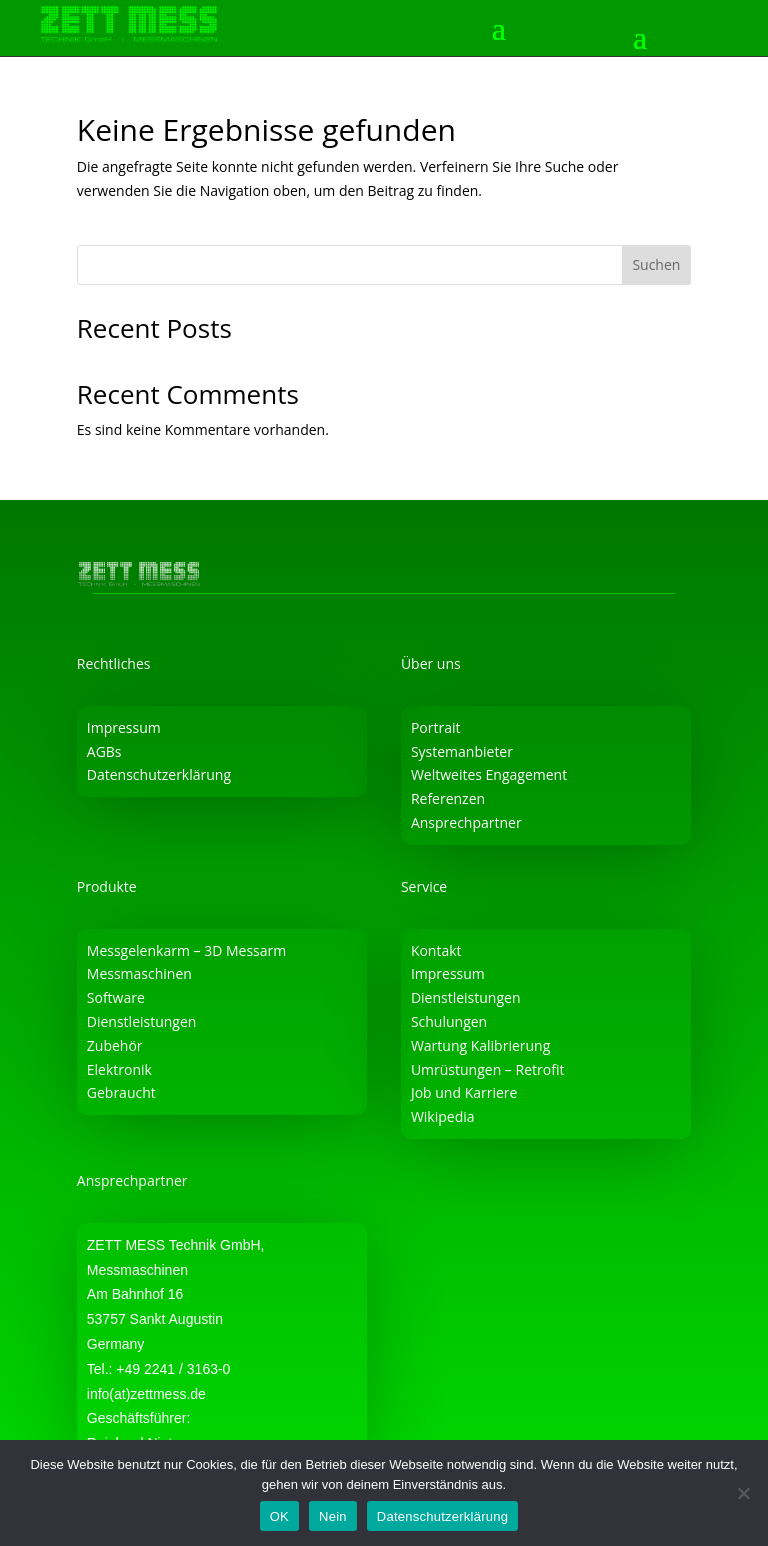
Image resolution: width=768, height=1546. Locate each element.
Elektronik (119, 1069)
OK (279, 1516)
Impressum (124, 727)
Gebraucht (121, 1092)
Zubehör (115, 1045)
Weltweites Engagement (489, 774)
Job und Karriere (464, 1092)
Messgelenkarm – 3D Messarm (186, 950)
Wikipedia (443, 1116)
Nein (333, 1516)
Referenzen (448, 798)
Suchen (656, 264)
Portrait (436, 727)
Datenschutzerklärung (159, 774)
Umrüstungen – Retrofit (488, 1069)
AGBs (104, 751)
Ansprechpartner (466, 822)
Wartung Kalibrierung (480, 1045)
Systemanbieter (462, 751)
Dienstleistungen (142, 1021)
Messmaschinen (139, 973)
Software (116, 997)
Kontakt (436, 950)
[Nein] (743, 1493)
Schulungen (449, 1021)
